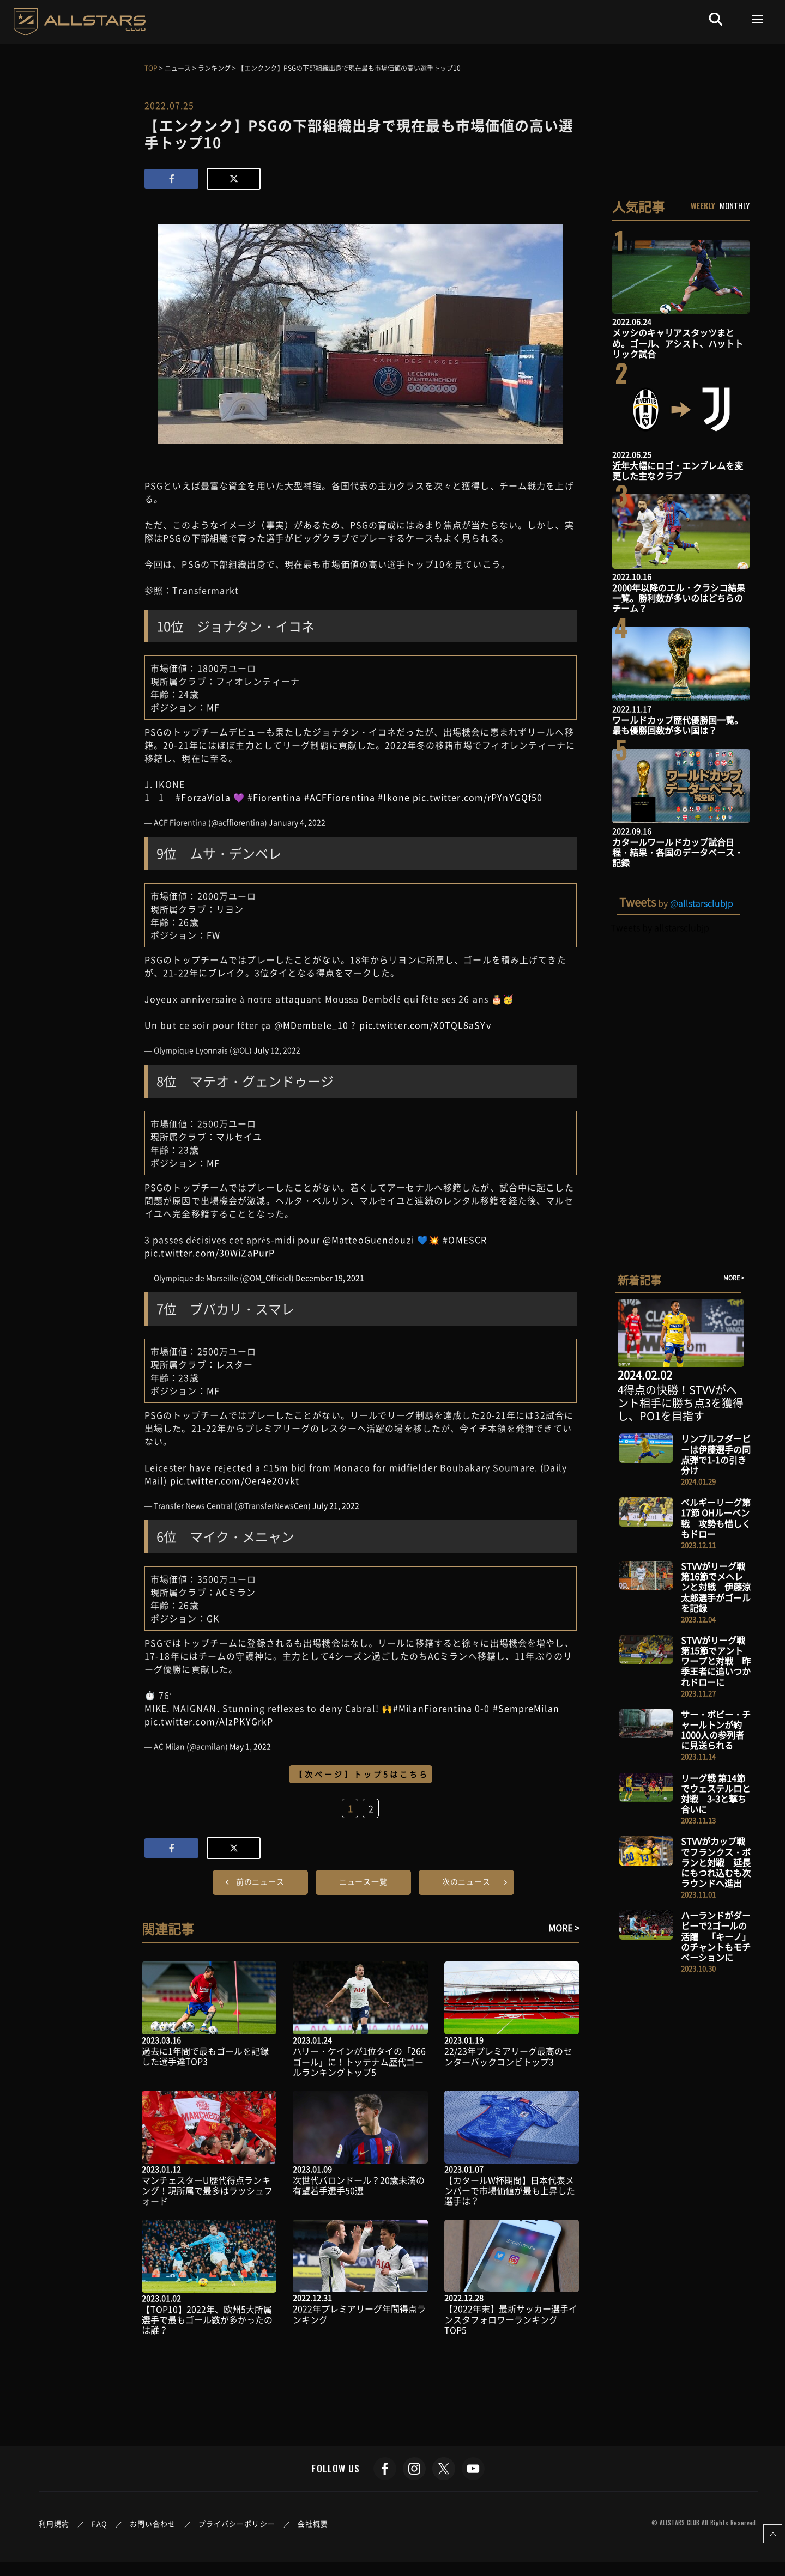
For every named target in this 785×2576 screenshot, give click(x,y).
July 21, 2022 (335, 1505)
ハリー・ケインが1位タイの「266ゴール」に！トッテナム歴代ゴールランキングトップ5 (359, 2061)
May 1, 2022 (250, 1746)
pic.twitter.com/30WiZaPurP (209, 1252)
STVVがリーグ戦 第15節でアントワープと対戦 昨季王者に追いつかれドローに (716, 1660)
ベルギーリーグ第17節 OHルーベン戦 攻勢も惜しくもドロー (716, 1518)
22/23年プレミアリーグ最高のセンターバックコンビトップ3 (508, 2056)
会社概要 (313, 2523)
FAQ (99, 2523)
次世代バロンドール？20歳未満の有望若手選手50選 (359, 2185)
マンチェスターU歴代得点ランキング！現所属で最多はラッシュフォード (207, 2190)
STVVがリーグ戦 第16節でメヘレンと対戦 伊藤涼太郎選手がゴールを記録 (716, 1586)
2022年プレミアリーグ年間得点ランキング (359, 2313)
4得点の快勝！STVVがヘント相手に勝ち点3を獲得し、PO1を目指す (681, 1403)
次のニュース (466, 1881)
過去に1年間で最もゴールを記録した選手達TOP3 (205, 2056)
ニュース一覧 (363, 1881)
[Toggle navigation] (757, 19)
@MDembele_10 (311, 1024)
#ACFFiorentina (340, 797)
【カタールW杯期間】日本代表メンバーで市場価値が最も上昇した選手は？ (509, 2190)
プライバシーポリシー (236, 2523)
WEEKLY (703, 205)
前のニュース (260, 1881)
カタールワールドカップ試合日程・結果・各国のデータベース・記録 (677, 852)
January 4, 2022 (297, 822)
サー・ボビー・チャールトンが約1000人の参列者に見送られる (716, 1730)
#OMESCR (465, 1239)
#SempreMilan (526, 1708)
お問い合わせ (153, 2523)
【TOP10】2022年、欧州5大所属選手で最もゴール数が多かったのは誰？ (207, 2319)
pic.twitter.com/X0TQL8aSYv (425, 1024)
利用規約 (54, 2523)
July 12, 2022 (276, 1049)
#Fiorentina (274, 797)
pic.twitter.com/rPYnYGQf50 (477, 797)
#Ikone (394, 797)
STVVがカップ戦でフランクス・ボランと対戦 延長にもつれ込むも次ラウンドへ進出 (716, 1862)
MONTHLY (735, 205)
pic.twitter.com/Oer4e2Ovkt (234, 1480)
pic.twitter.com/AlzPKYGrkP (208, 1721)
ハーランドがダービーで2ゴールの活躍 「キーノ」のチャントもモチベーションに (716, 1936)
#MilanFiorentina (432, 1708)
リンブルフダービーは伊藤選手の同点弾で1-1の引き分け (716, 1454)
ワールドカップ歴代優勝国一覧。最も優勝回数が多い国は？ (677, 725)
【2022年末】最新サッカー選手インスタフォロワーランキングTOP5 (510, 2319)
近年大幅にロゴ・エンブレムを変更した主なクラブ (677, 470)
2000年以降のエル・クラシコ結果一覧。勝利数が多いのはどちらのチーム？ (678, 598)
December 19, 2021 (329, 1277)
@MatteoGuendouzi (368, 1239)
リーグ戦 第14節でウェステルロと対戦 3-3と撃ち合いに (716, 1793)
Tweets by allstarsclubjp (660, 927)
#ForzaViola (203, 797)
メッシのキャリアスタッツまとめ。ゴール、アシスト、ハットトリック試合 (677, 343)
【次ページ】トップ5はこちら (362, 1774)
